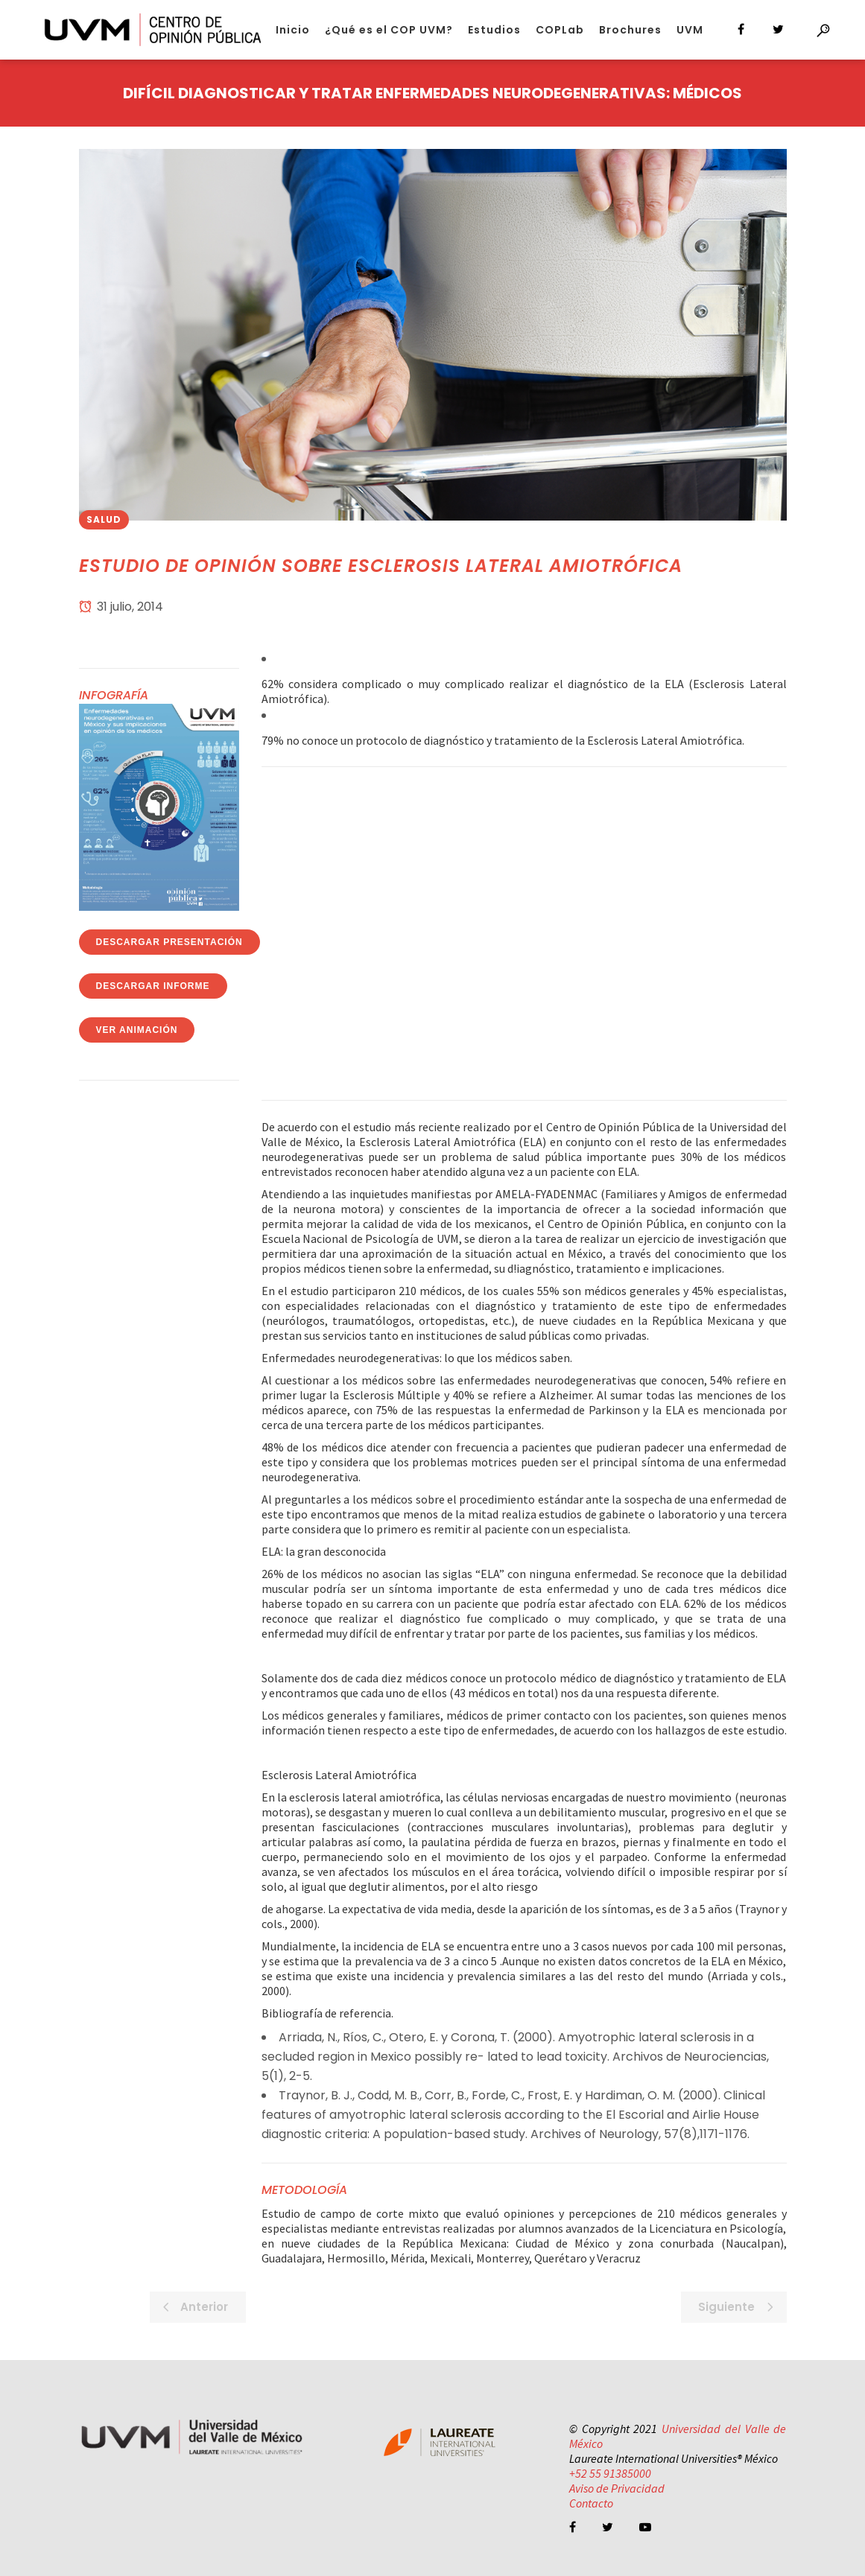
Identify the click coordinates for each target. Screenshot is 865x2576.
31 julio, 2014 (121, 606)
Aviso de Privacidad (617, 2488)
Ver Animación (137, 1030)
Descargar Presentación (169, 942)
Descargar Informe (153, 986)
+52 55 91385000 (610, 2473)
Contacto (591, 2503)
